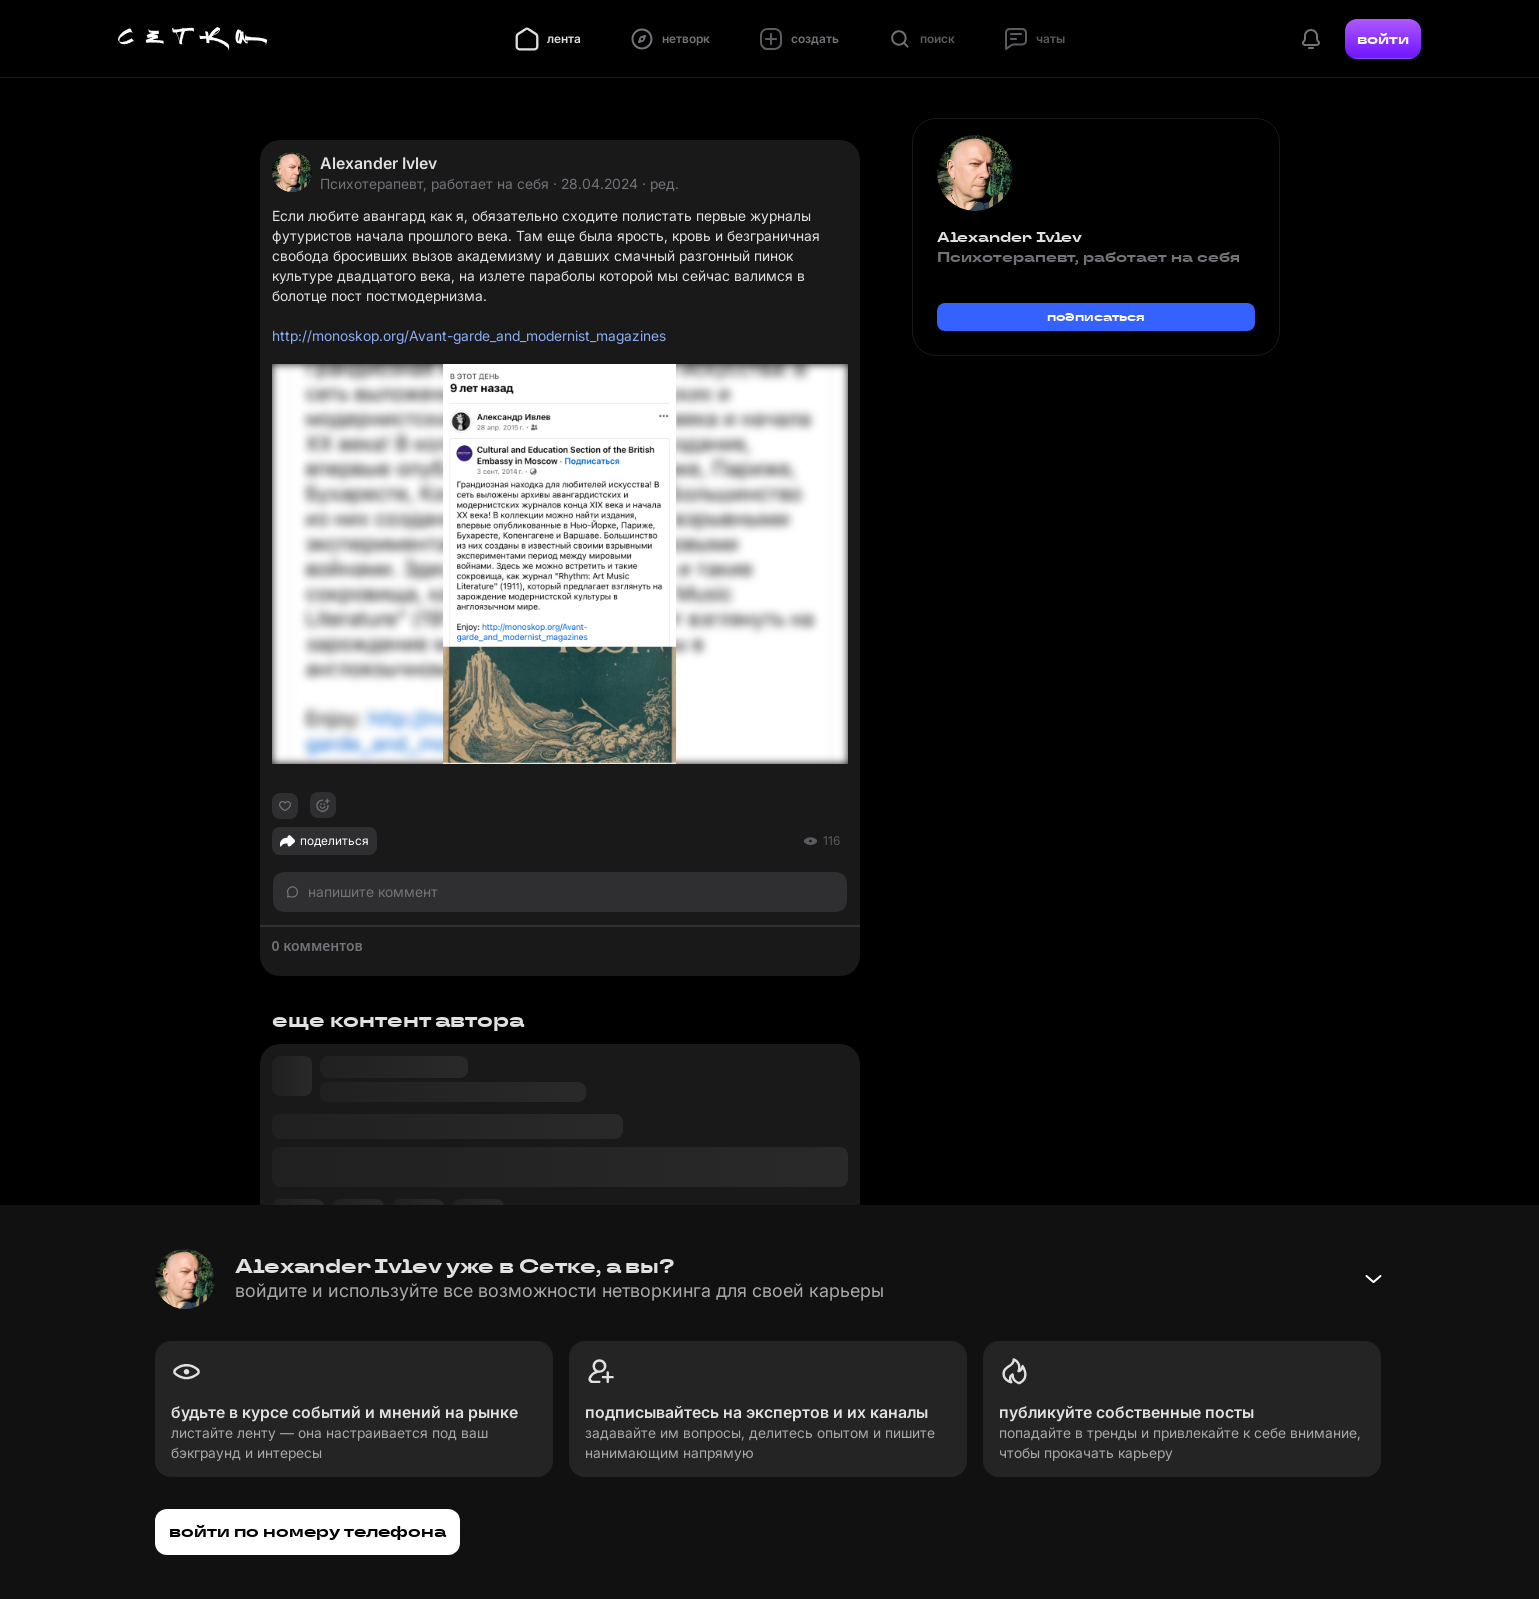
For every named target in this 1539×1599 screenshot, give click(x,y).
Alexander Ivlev (378, 163)
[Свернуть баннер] (1373, 1279)
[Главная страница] (193, 39)
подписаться (1096, 316)
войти (1383, 39)
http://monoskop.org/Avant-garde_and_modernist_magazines (469, 335)
